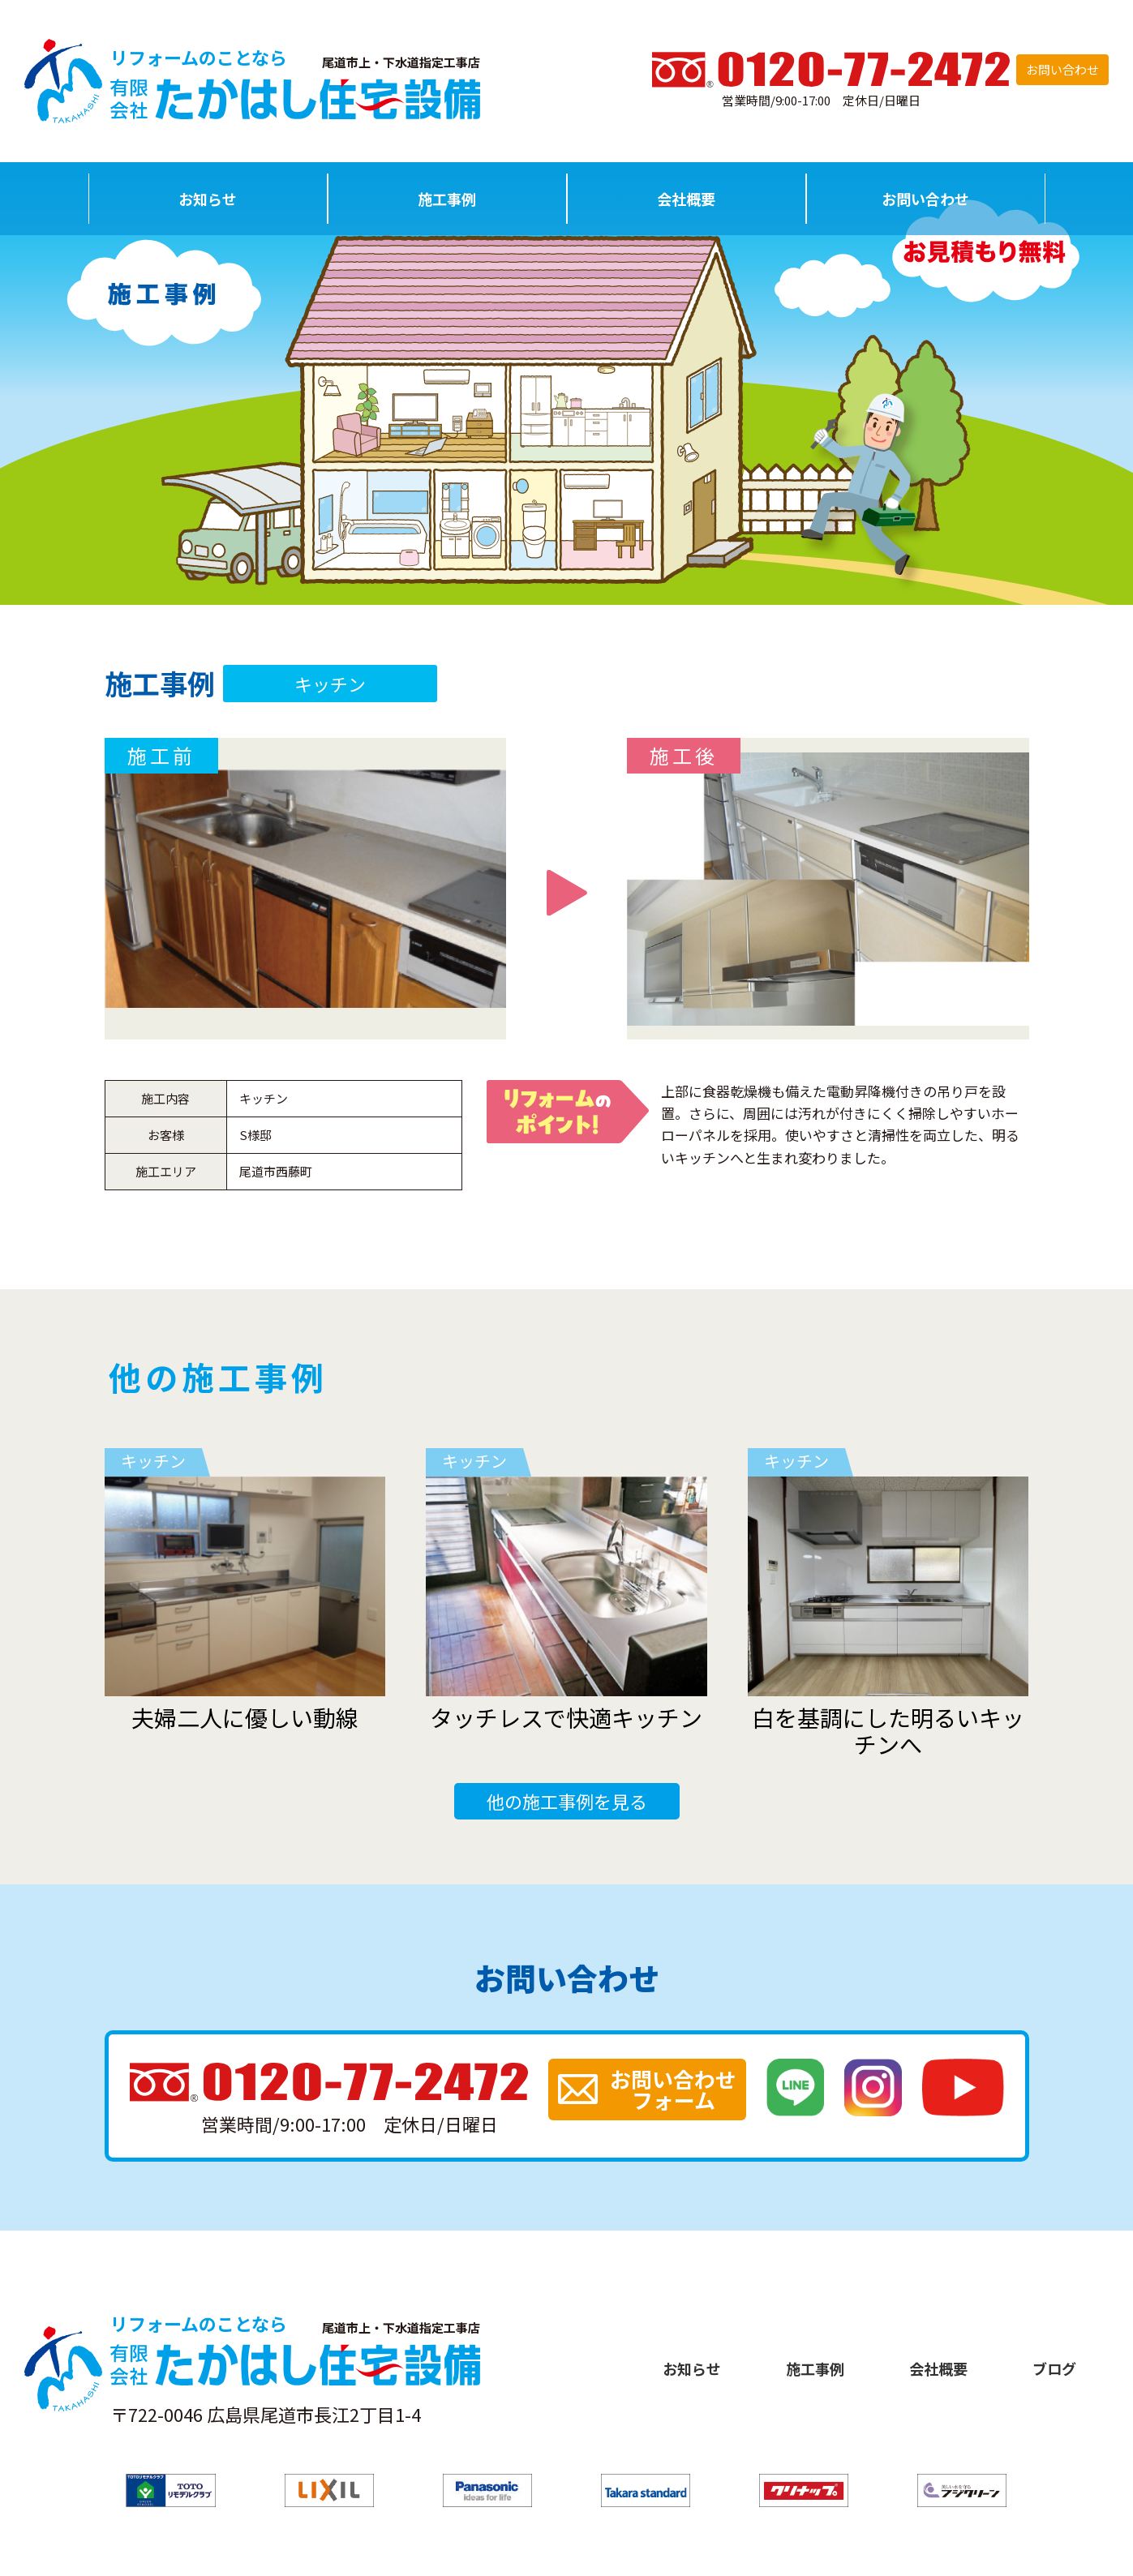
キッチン (330, 683)
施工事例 (447, 198)
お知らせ (207, 198)
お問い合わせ (1062, 69)
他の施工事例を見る (567, 1801)
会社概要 (686, 198)
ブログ (1054, 2368)
